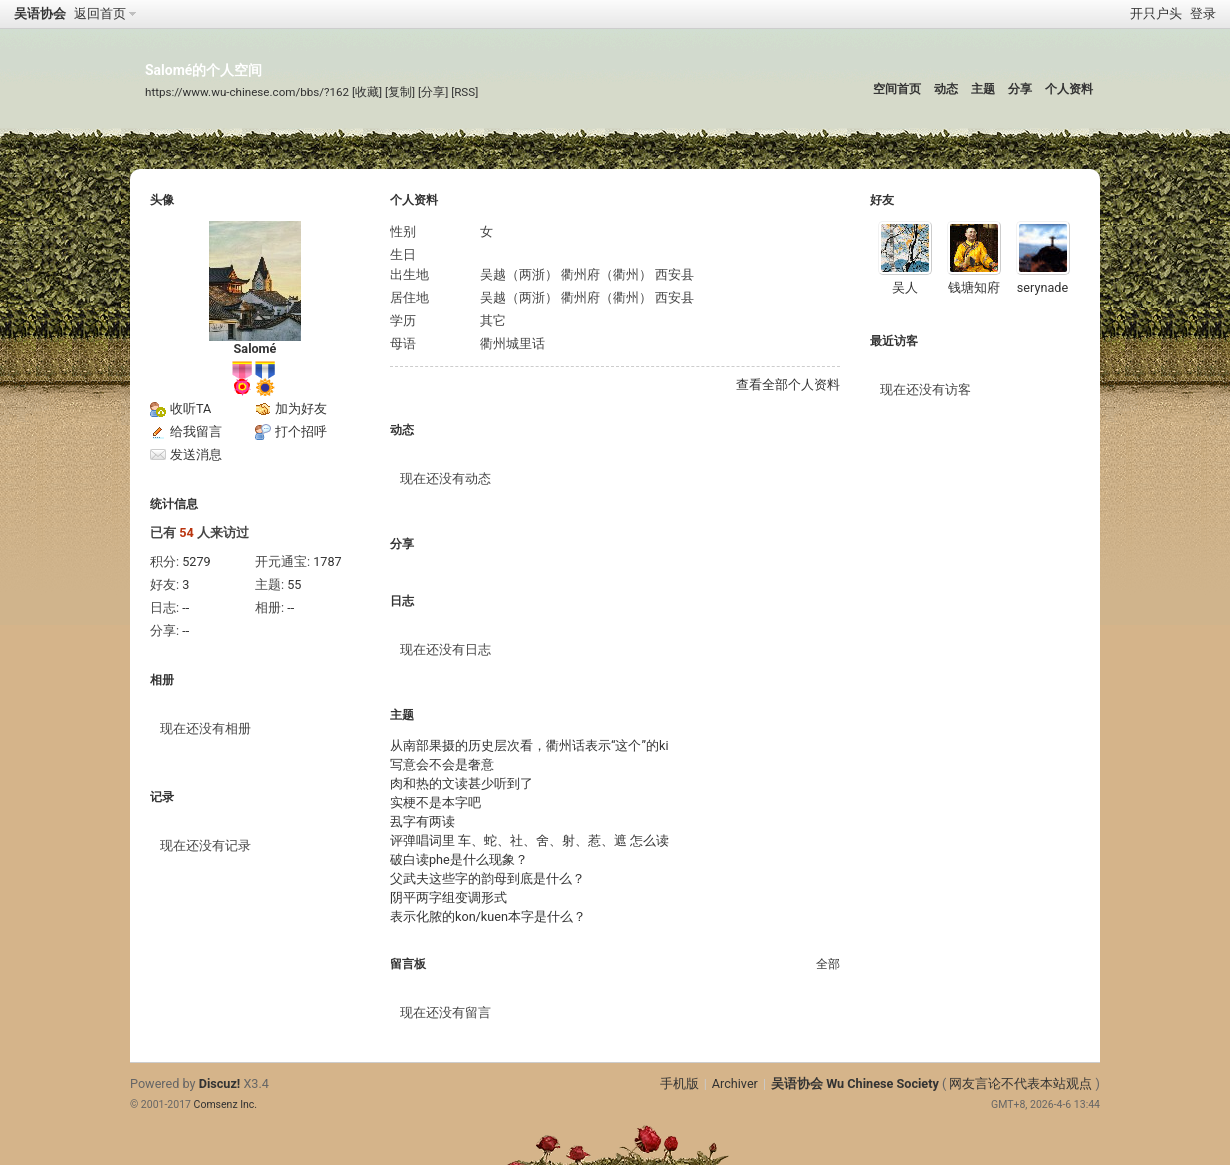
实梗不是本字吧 (435, 802)
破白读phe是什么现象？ (459, 859)
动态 (946, 89)
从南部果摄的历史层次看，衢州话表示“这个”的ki (529, 745)
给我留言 (196, 431)
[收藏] (367, 92)
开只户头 (1156, 13)
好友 (882, 200)
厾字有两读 (422, 821)
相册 (162, 680)
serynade (1042, 287)
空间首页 (897, 89)
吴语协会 (40, 13)
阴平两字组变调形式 (448, 897)
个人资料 (1069, 89)
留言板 (408, 964)
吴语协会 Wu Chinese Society (855, 1083)
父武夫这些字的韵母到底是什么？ (487, 878)
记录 (162, 797)
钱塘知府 (974, 287)
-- (185, 607)
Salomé (255, 348)
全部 (828, 964)
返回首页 (100, 13)
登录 (1203, 13)
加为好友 (301, 408)
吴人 (905, 287)
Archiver (735, 1083)
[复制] (400, 92)
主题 (983, 89)
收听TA (190, 408)
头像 (162, 200)
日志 (402, 601)
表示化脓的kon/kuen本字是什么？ (488, 916)
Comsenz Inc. (226, 1104)
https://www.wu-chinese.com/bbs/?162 (247, 92)
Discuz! (220, 1083)
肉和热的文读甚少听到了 (461, 783)
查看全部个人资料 (788, 384)
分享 (1020, 89)
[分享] (433, 92)
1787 (327, 561)
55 (294, 584)
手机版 (679, 1083)
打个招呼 (301, 431)
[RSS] (464, 92)
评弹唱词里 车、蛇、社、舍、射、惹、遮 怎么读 (529, 840)
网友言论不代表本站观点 (1020, 1083)
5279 (196, 561)
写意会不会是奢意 (442, 764)
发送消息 (196, 454)
